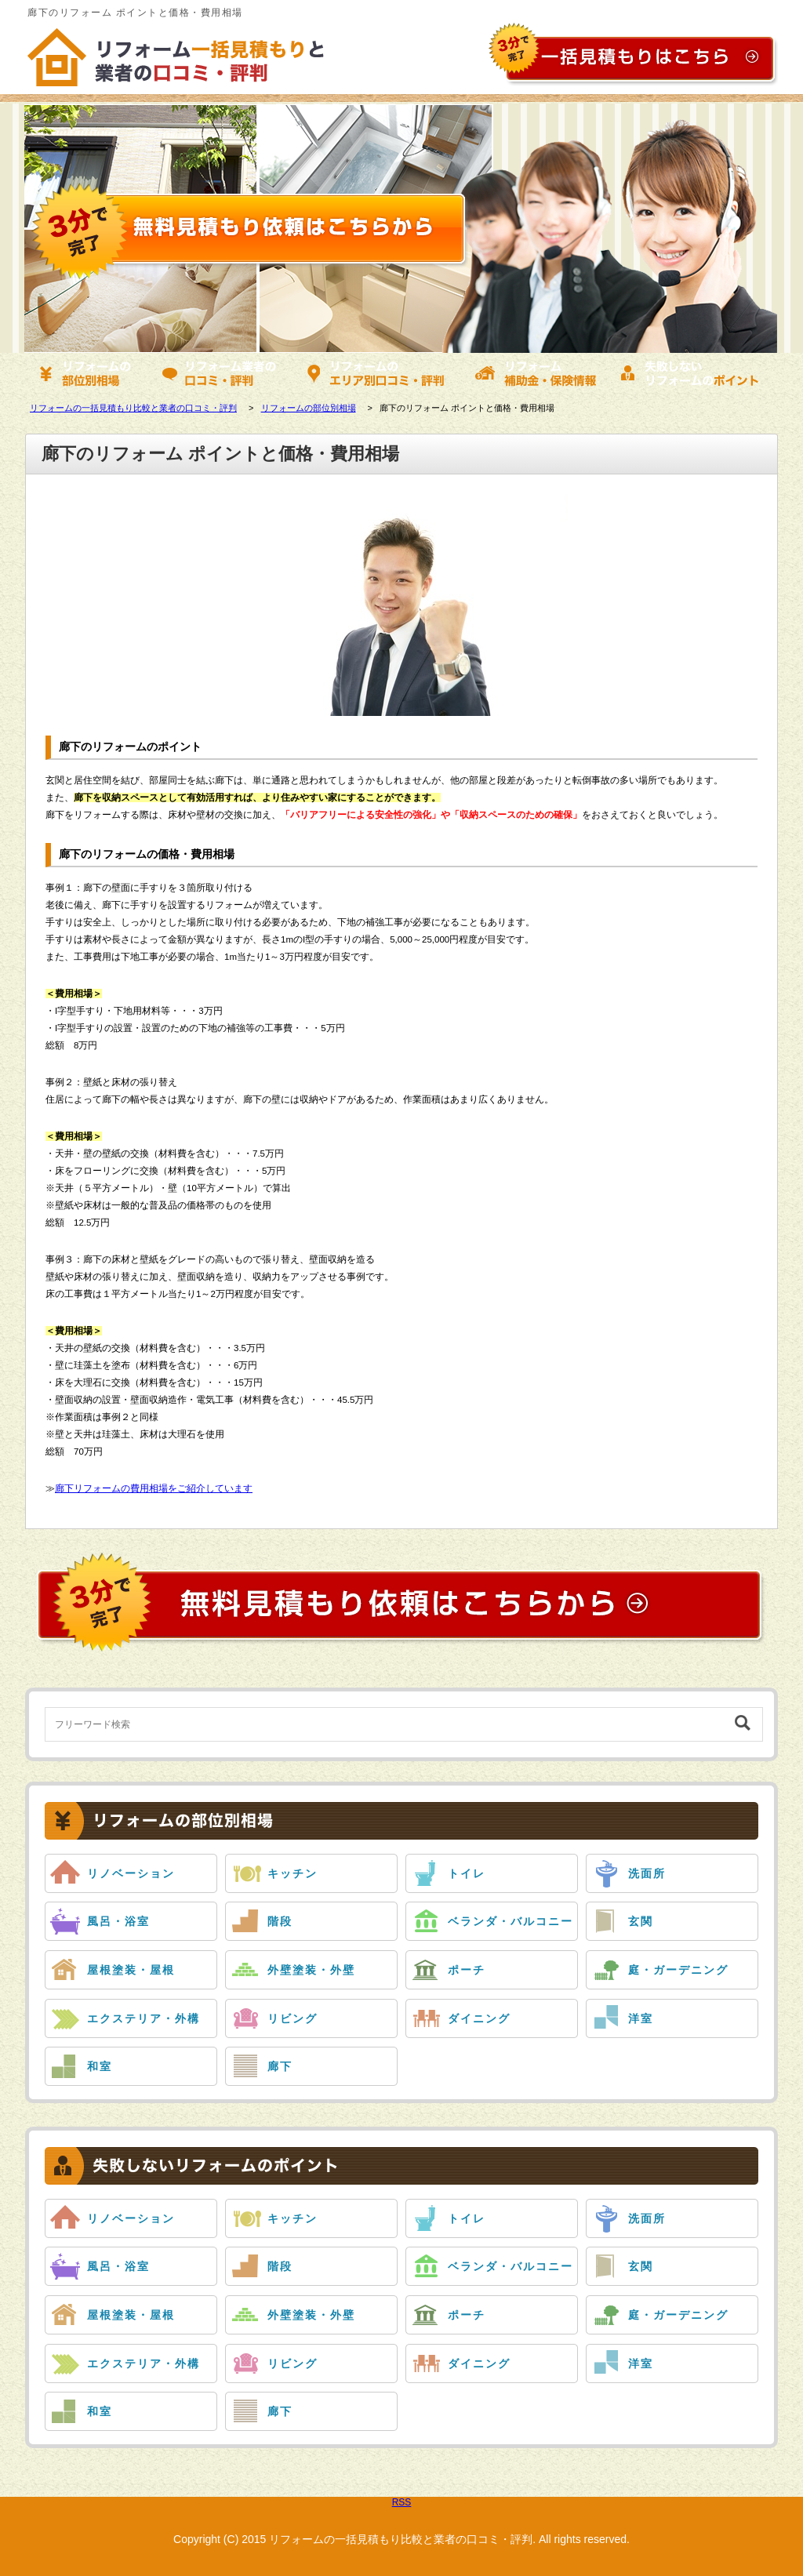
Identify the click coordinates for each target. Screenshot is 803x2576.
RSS (402, 2502)
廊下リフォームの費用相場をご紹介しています (154, 1488)
